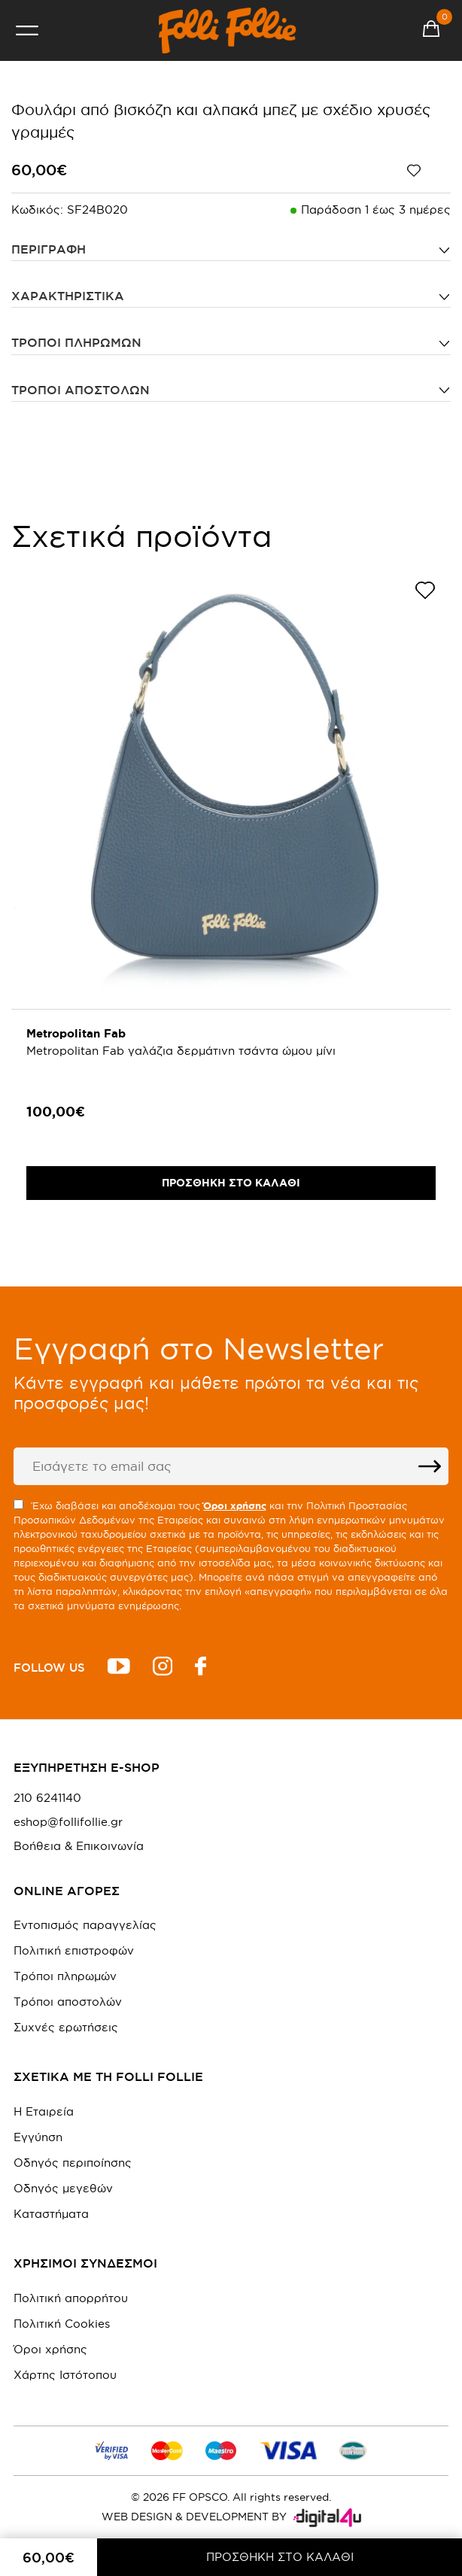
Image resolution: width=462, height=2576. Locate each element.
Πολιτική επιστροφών (74, 1950)
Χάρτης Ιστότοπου (65, 2374)
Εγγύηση (38, 2137)
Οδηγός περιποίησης (73, 2162)
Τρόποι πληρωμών (76, 342)
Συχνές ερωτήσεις (66, 2027)
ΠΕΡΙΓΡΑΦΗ (48, 249)
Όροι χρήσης (50, 2349)
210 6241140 (47, 1798)
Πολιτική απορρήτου (71, 2298)
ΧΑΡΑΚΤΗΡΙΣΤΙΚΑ (67, 295)
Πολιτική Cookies (62, 2323)
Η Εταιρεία (44, 2111)
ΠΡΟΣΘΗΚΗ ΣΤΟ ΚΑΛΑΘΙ (280, 2556)
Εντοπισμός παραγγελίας (85, 1924)
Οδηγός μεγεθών (63, 2188)
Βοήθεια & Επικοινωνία (79, 1846)
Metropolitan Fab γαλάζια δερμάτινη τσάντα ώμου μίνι (181, 1050)
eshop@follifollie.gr (68, 1822)
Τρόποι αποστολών (80, 389)
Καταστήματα (51, 2213)
